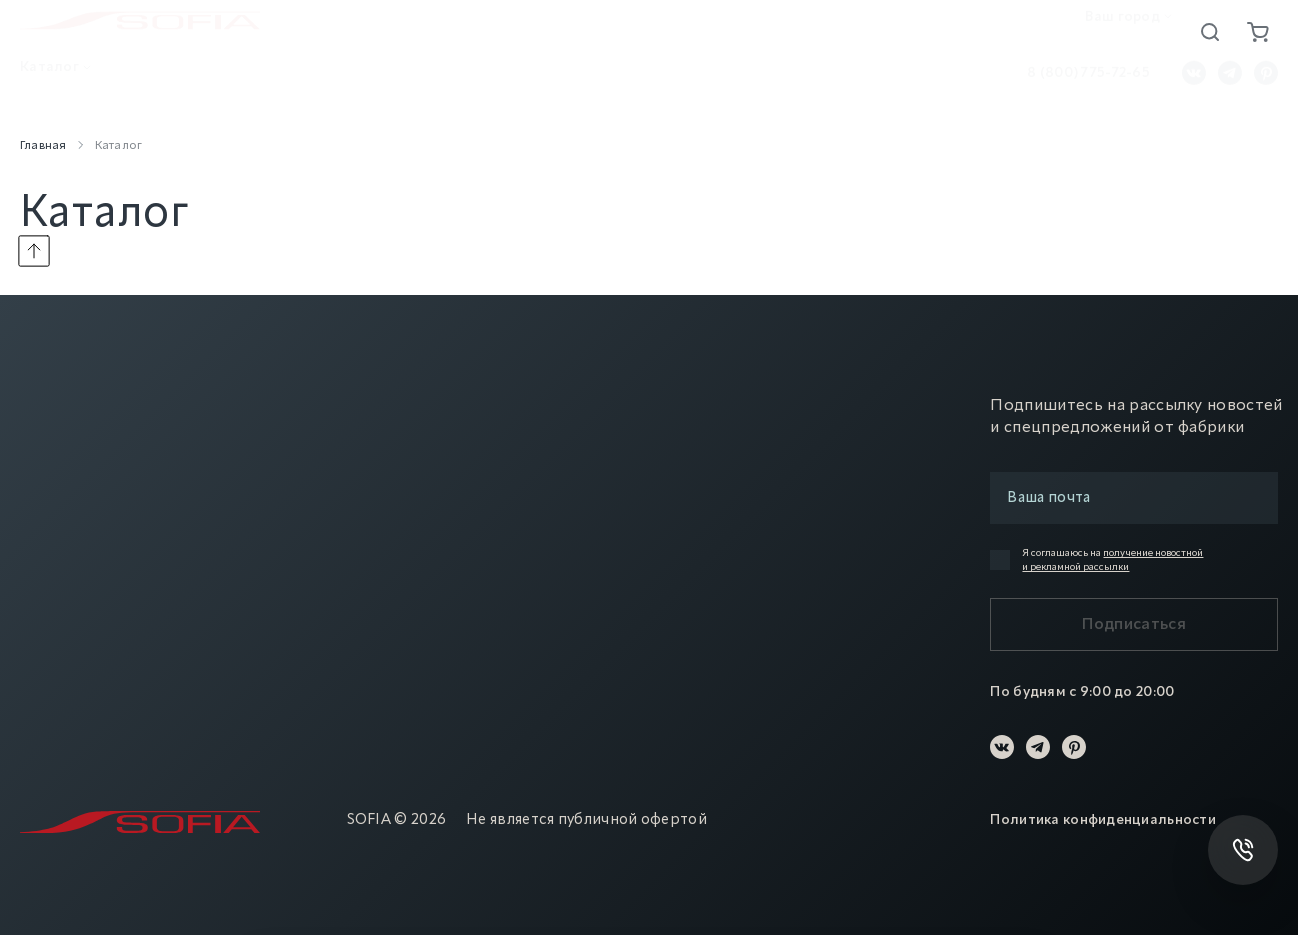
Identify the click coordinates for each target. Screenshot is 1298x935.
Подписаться (1134, 625)
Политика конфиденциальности (1103, 820)
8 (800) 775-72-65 (1088, 80)
